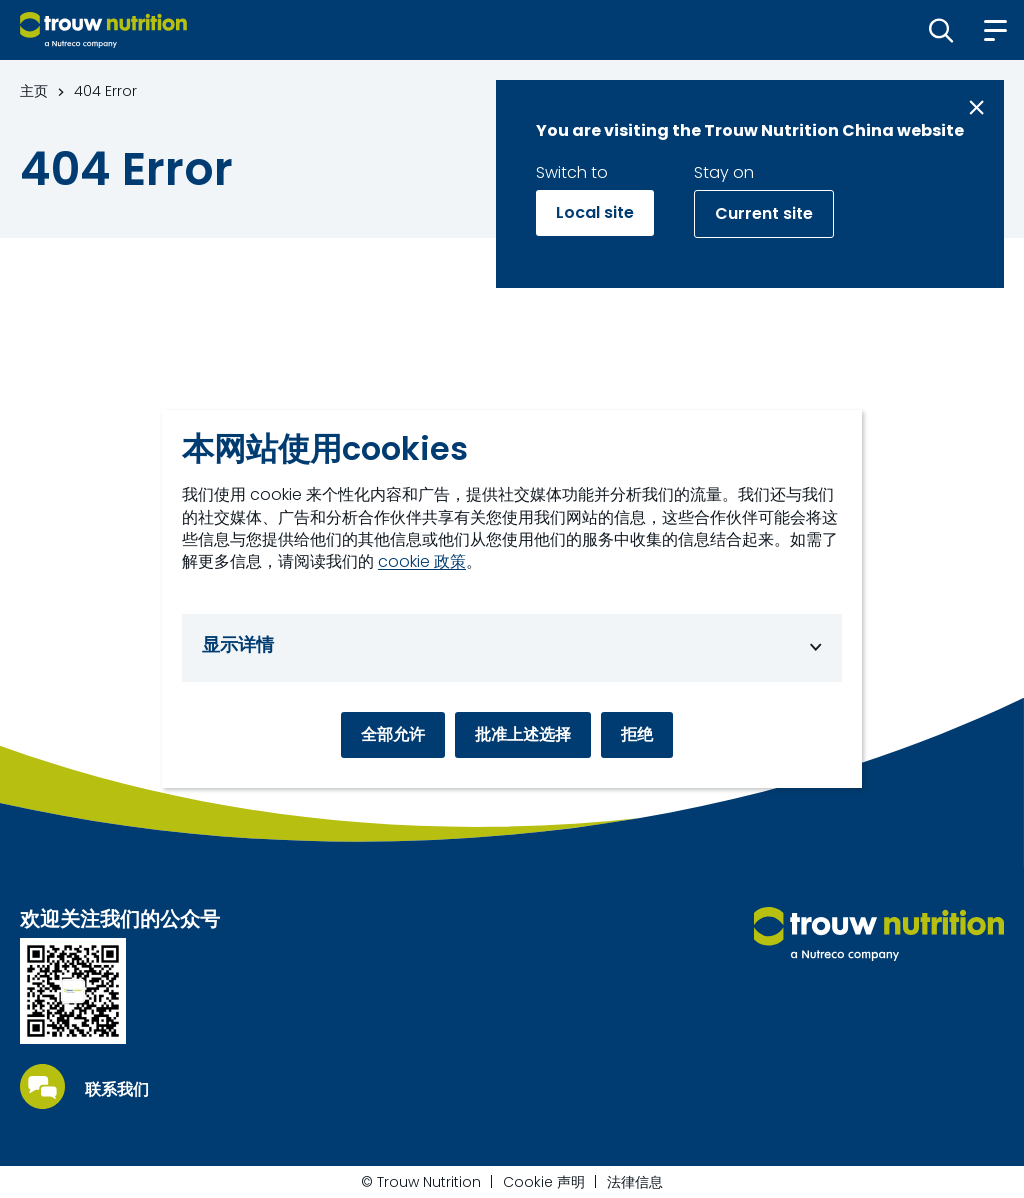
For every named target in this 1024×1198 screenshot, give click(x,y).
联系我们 (117, 1090)
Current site (764, 213)
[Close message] (976, 107)
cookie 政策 (422, 562)
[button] (941, 30)
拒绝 (637, 734)
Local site (595, 212)
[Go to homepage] (103, 30)
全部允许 (393, 734)
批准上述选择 (523, 734)
